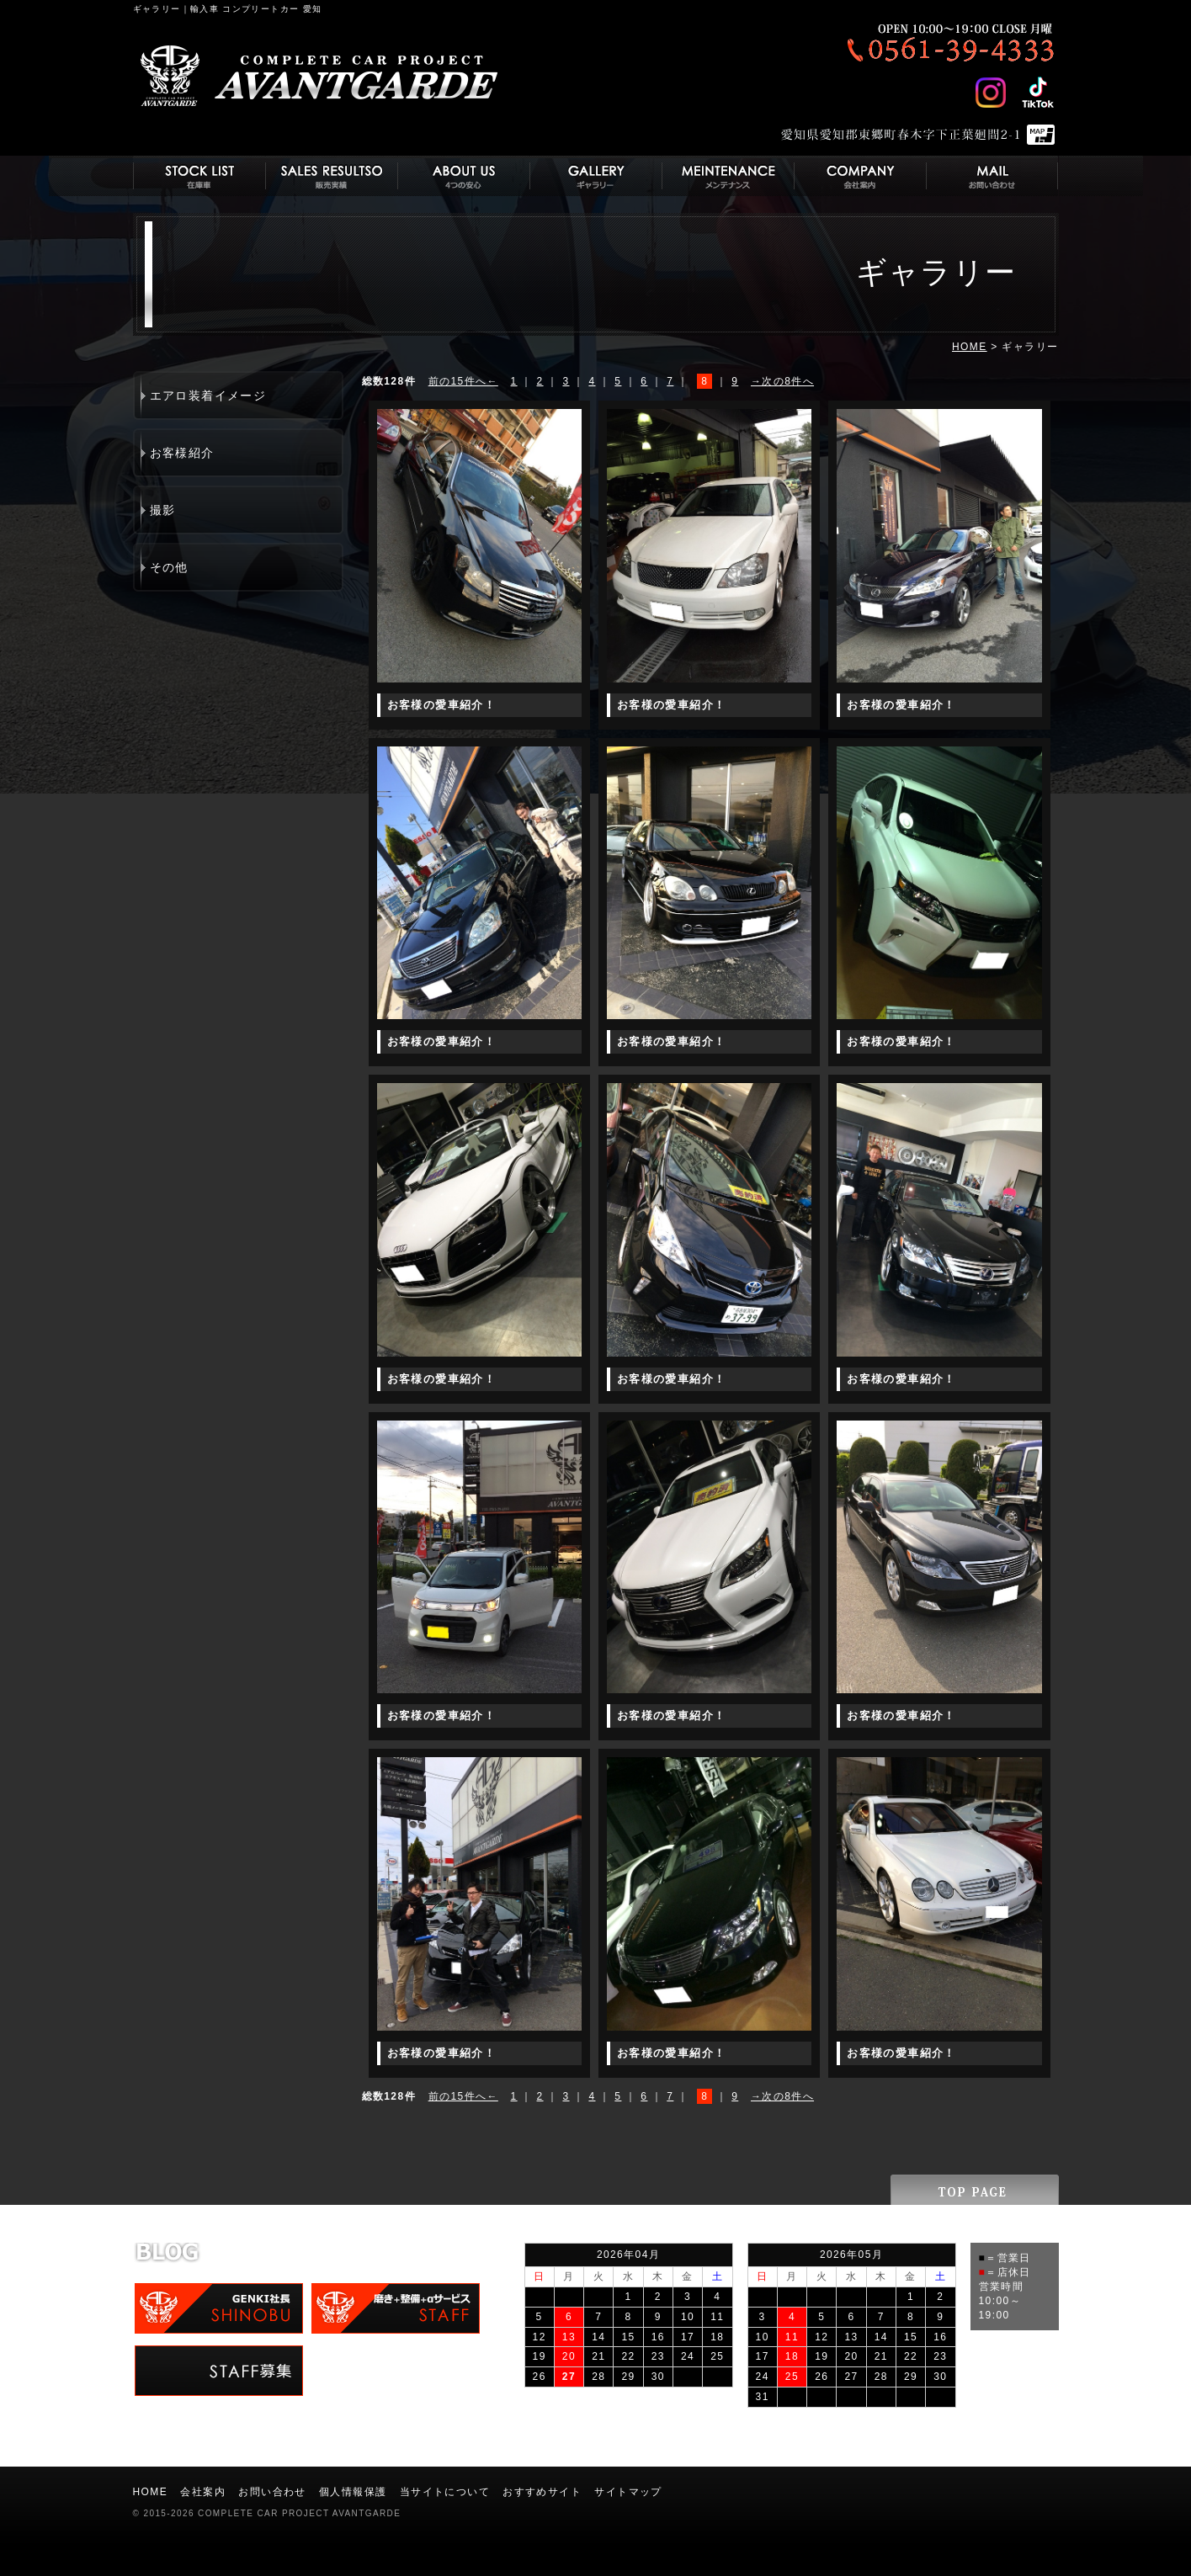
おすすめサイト (542, 2492)
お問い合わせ (272, 2492)
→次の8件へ (782, 381)
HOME (969, 347)
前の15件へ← (463, 381)
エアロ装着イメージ (208, 395)
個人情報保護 (352, 2492)
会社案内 (203, 2492)
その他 (169, 567)
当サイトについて (445, 2492)
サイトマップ (628, 2492)
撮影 (163, 510)
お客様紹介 (182, 452)
